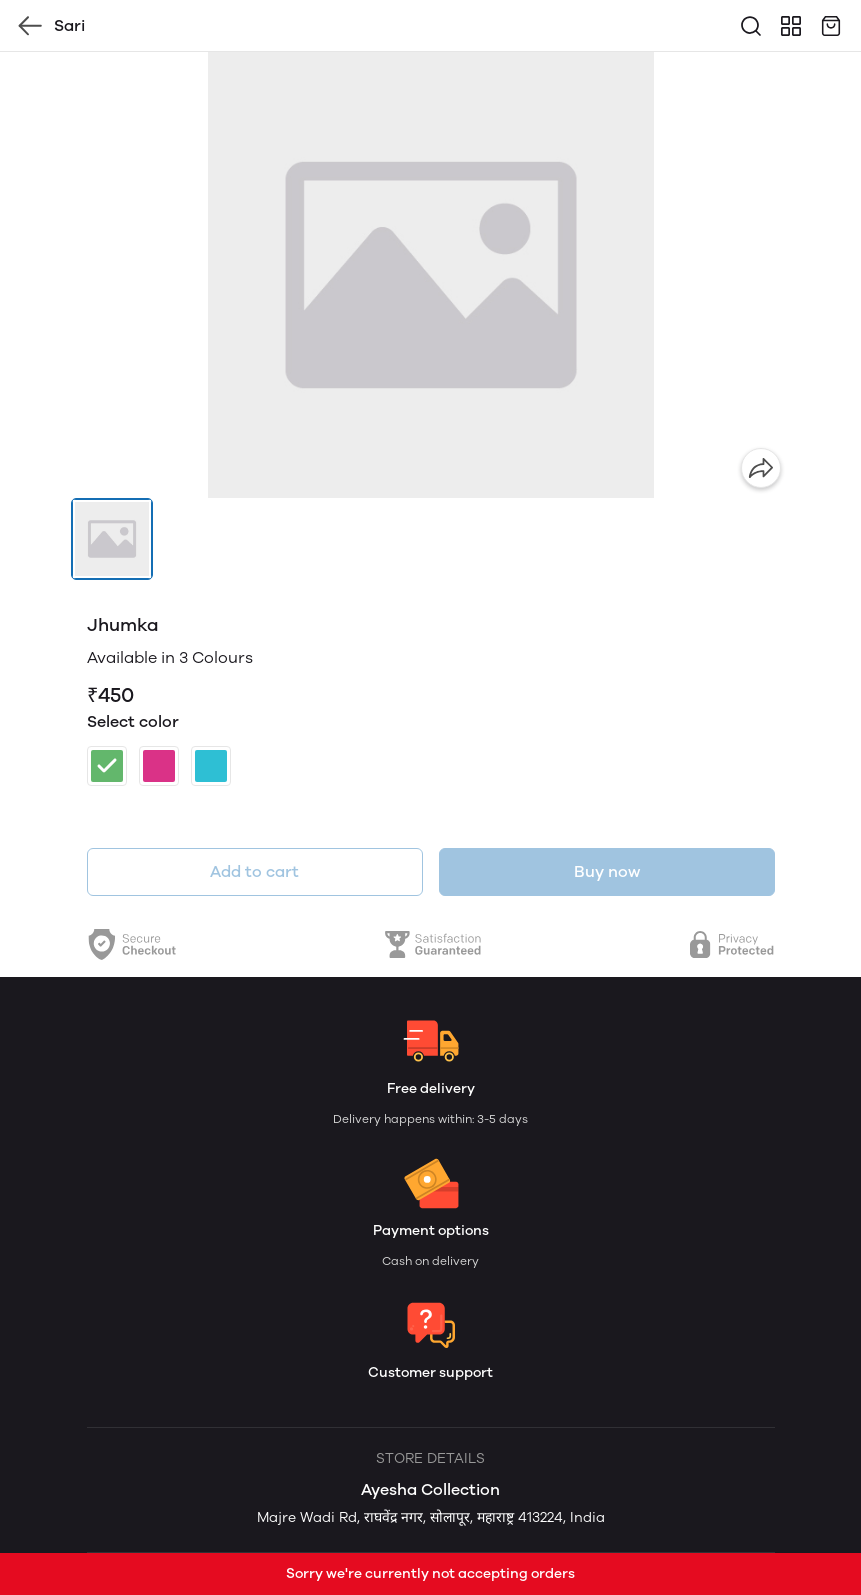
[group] (431, 275)
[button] (112, 539)
